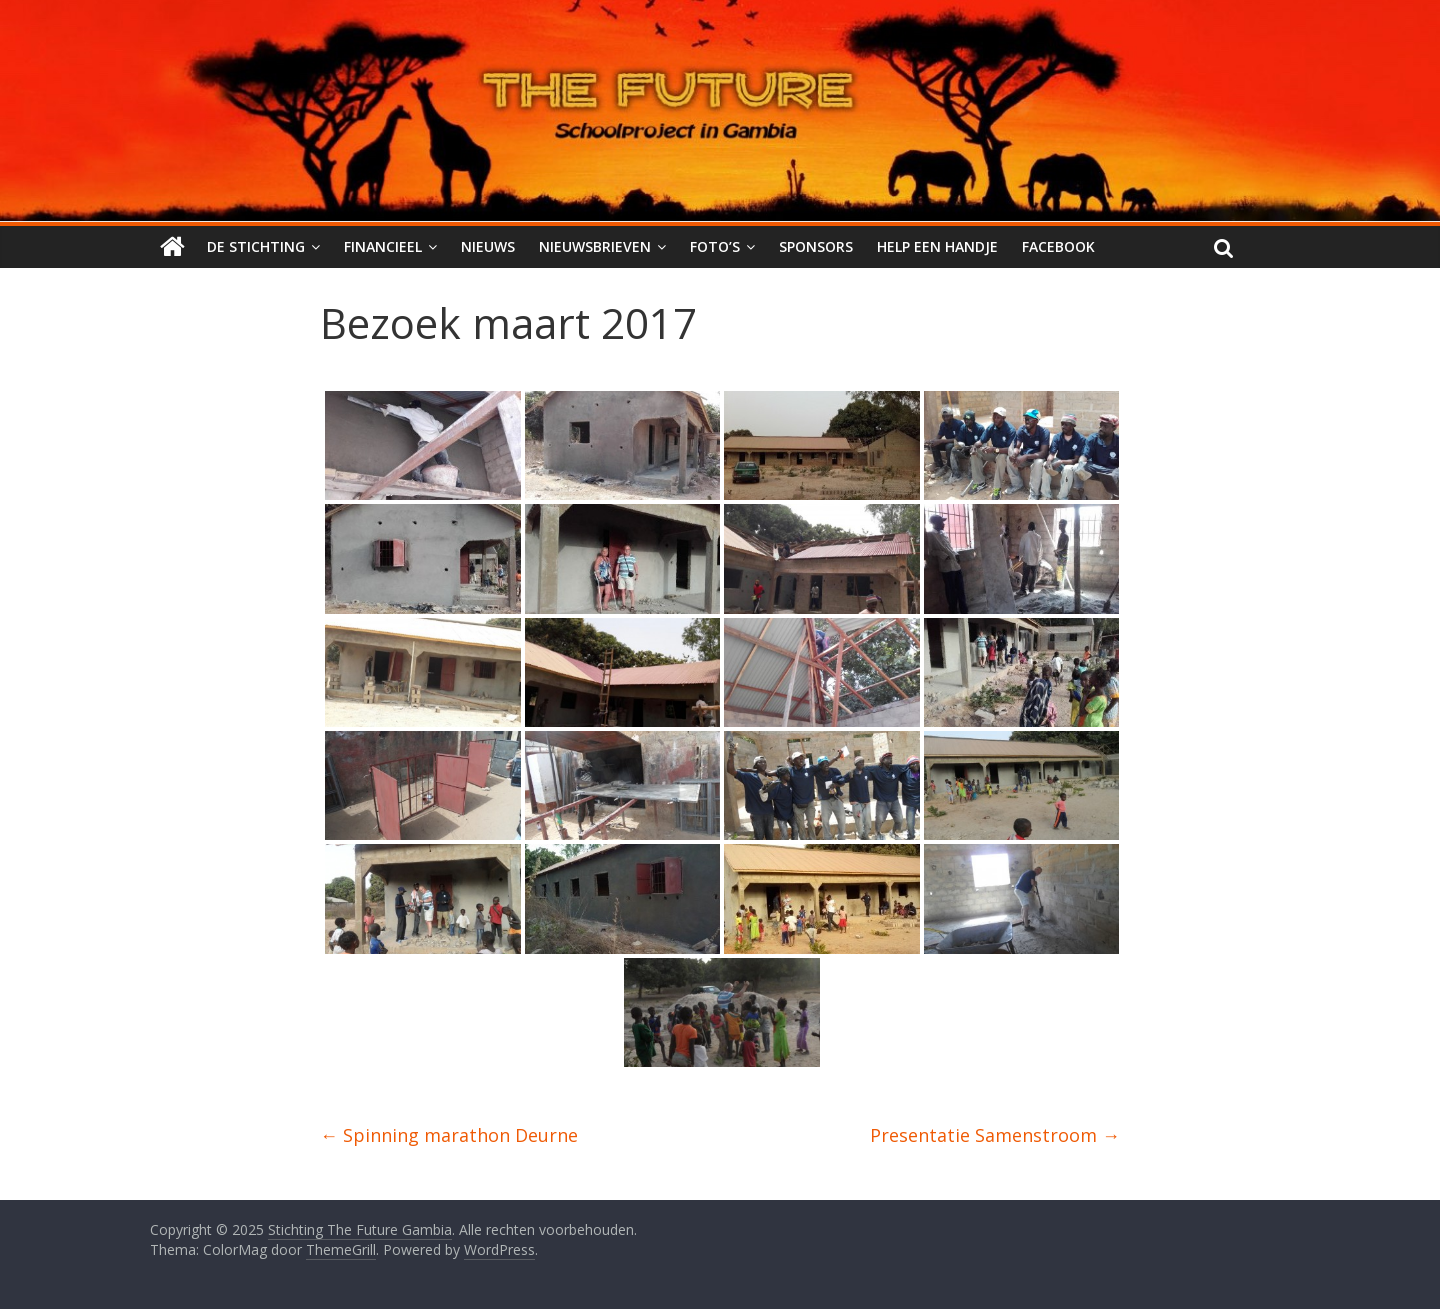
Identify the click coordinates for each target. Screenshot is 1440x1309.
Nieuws (488, 246)
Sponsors (816, 246)
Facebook (1058, 246)
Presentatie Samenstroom (995, 1135)
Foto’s (715, 246)
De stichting (256, 246)
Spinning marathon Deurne (449, 1135)
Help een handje (937, 246)
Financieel (383, 246)
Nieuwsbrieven (595, 246)
